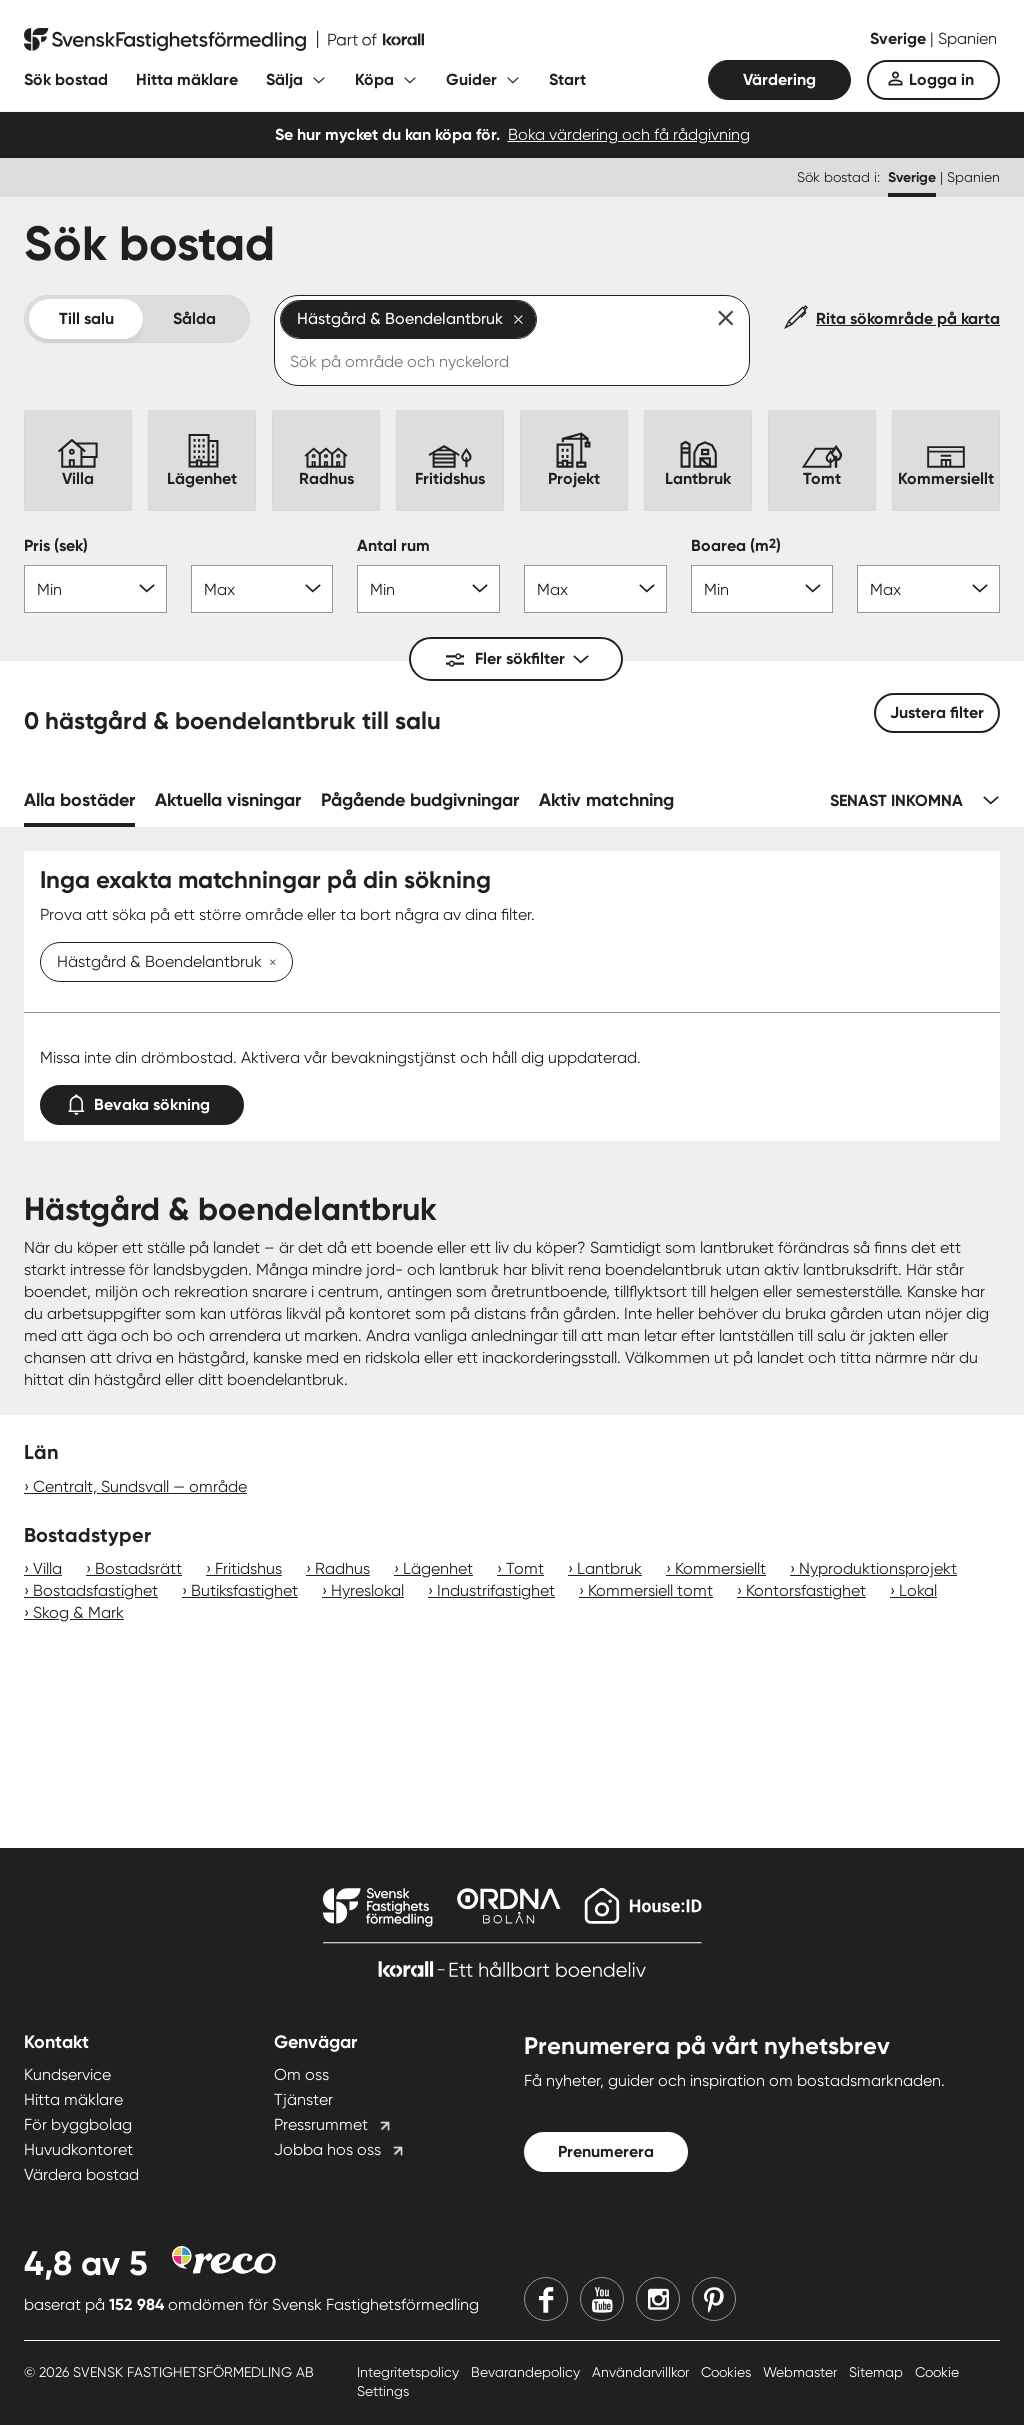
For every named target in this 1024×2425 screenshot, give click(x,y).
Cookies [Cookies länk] (728, 2372)
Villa (47, 1568)
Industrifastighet (496, 1590)
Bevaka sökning (142, 1100)
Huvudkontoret (78, 2149)
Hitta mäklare (187, 79)
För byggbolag (78, 2124)
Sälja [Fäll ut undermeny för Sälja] (284, 79)
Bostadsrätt (138, 1568)
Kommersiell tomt (650, 1590)
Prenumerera (606, 2151)
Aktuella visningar (228, 800)
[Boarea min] (762, 589)
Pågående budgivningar (420, 800)
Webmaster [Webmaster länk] (802, 2372)
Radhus (342, 1568)
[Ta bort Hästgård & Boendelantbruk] (269, 963)
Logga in (941, 79)
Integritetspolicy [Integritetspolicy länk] (410, 2372)
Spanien (967, 38)
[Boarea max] (928, 589)
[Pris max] (262, 589)
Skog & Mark (78, 1612)
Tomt (525, 1568)
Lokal (918, 1590)
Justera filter (937, 712)
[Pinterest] (714, 2299)
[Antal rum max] (595, 589)
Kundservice (67, 2074)
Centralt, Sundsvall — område (140, 1486)
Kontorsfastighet (806, 1590)
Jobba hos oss (327, 2149)
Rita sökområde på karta (908, 318)
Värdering (779, 79)
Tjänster (303, 2099)
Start (567, 79)
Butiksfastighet (244, 1590)
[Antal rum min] (428, 589)
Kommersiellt (720, 1568)
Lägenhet (438, 1568)
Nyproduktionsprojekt (878, 1568)
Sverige (900, 38)
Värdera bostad (81, 2174)
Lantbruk (609, 1568)
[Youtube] (602, 2299)
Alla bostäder (79, 800)
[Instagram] (658, 2299)
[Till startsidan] (224, 40)
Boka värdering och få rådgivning (629, 134)
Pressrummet (321, 2124)
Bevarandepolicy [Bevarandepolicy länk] (527, 2372)
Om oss (301, 2074)
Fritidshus (248, 1568)
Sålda (194, 318)
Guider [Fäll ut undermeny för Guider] (471, 79)
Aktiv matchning (606, 800)
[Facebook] (546, 2299)
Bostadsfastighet (95, 1590)
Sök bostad (66, 79)
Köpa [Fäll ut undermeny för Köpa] (374, 79)
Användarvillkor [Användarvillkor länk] (642, 2372)
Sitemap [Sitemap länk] (878, 2372)
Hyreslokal (367, 1590)
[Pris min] (95, 589)
